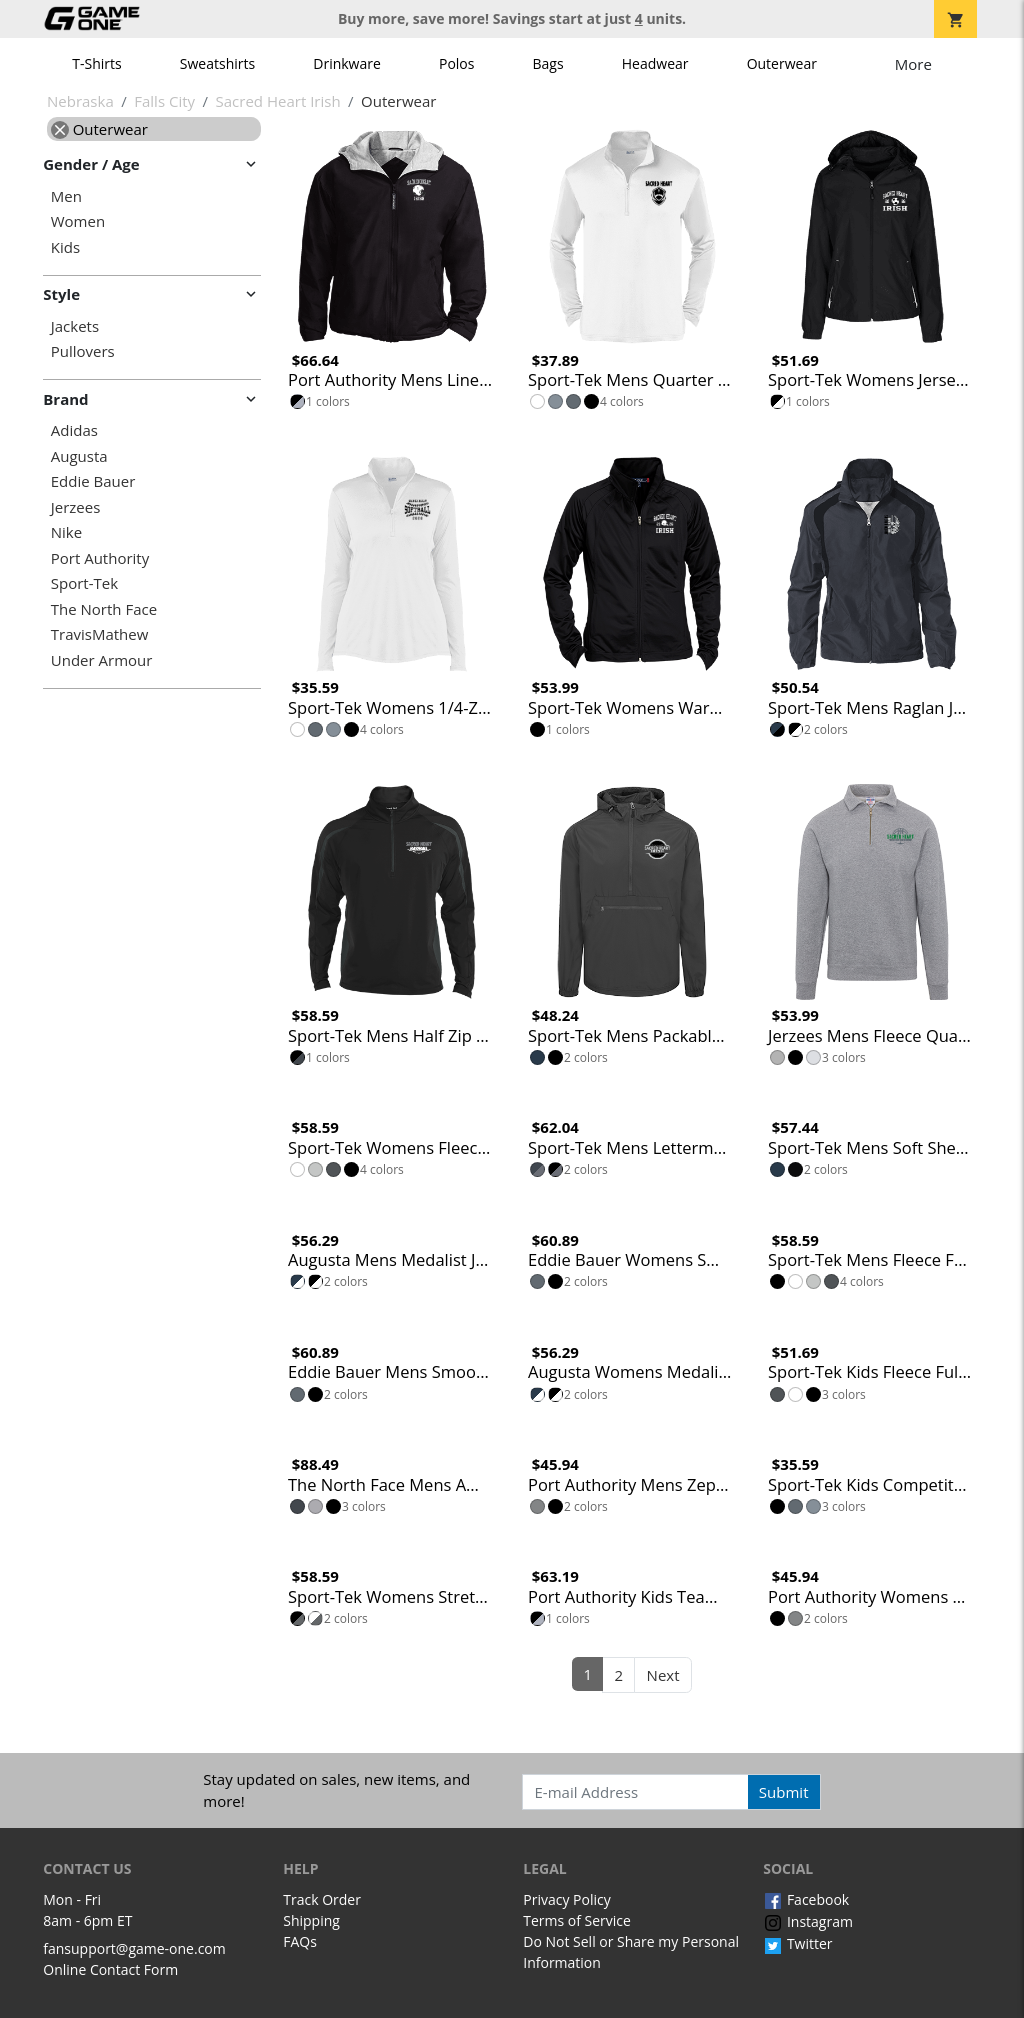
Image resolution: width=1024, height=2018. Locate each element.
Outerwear (782, 63)
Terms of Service (577, 1920)
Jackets (75, 326)
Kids (65, 247)
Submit (784, 1792)
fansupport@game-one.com (134, 1948)
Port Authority (100, 558)
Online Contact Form (110, 1969)
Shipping (311, 1920)
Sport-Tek (84, 583)
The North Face (104, 609)
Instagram (808, 1921)
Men (66, 196)
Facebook (806, 1899)
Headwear (655, 63)
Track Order (322, 1899)
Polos (456, 63)
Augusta (79, 456)
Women (78, 221)
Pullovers (83, 351)
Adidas (74, 430)
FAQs (300, 1941)
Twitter (797, 1943)
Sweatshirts (217, 63)
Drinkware (347, 63)
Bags (548, 63)
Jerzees (76, 507)
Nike (66, 532)
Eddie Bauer (93, 481)
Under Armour (102, 660)
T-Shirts (96, 63)
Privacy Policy (566, 1899)
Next (663, 1675)
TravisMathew (100, 634)
